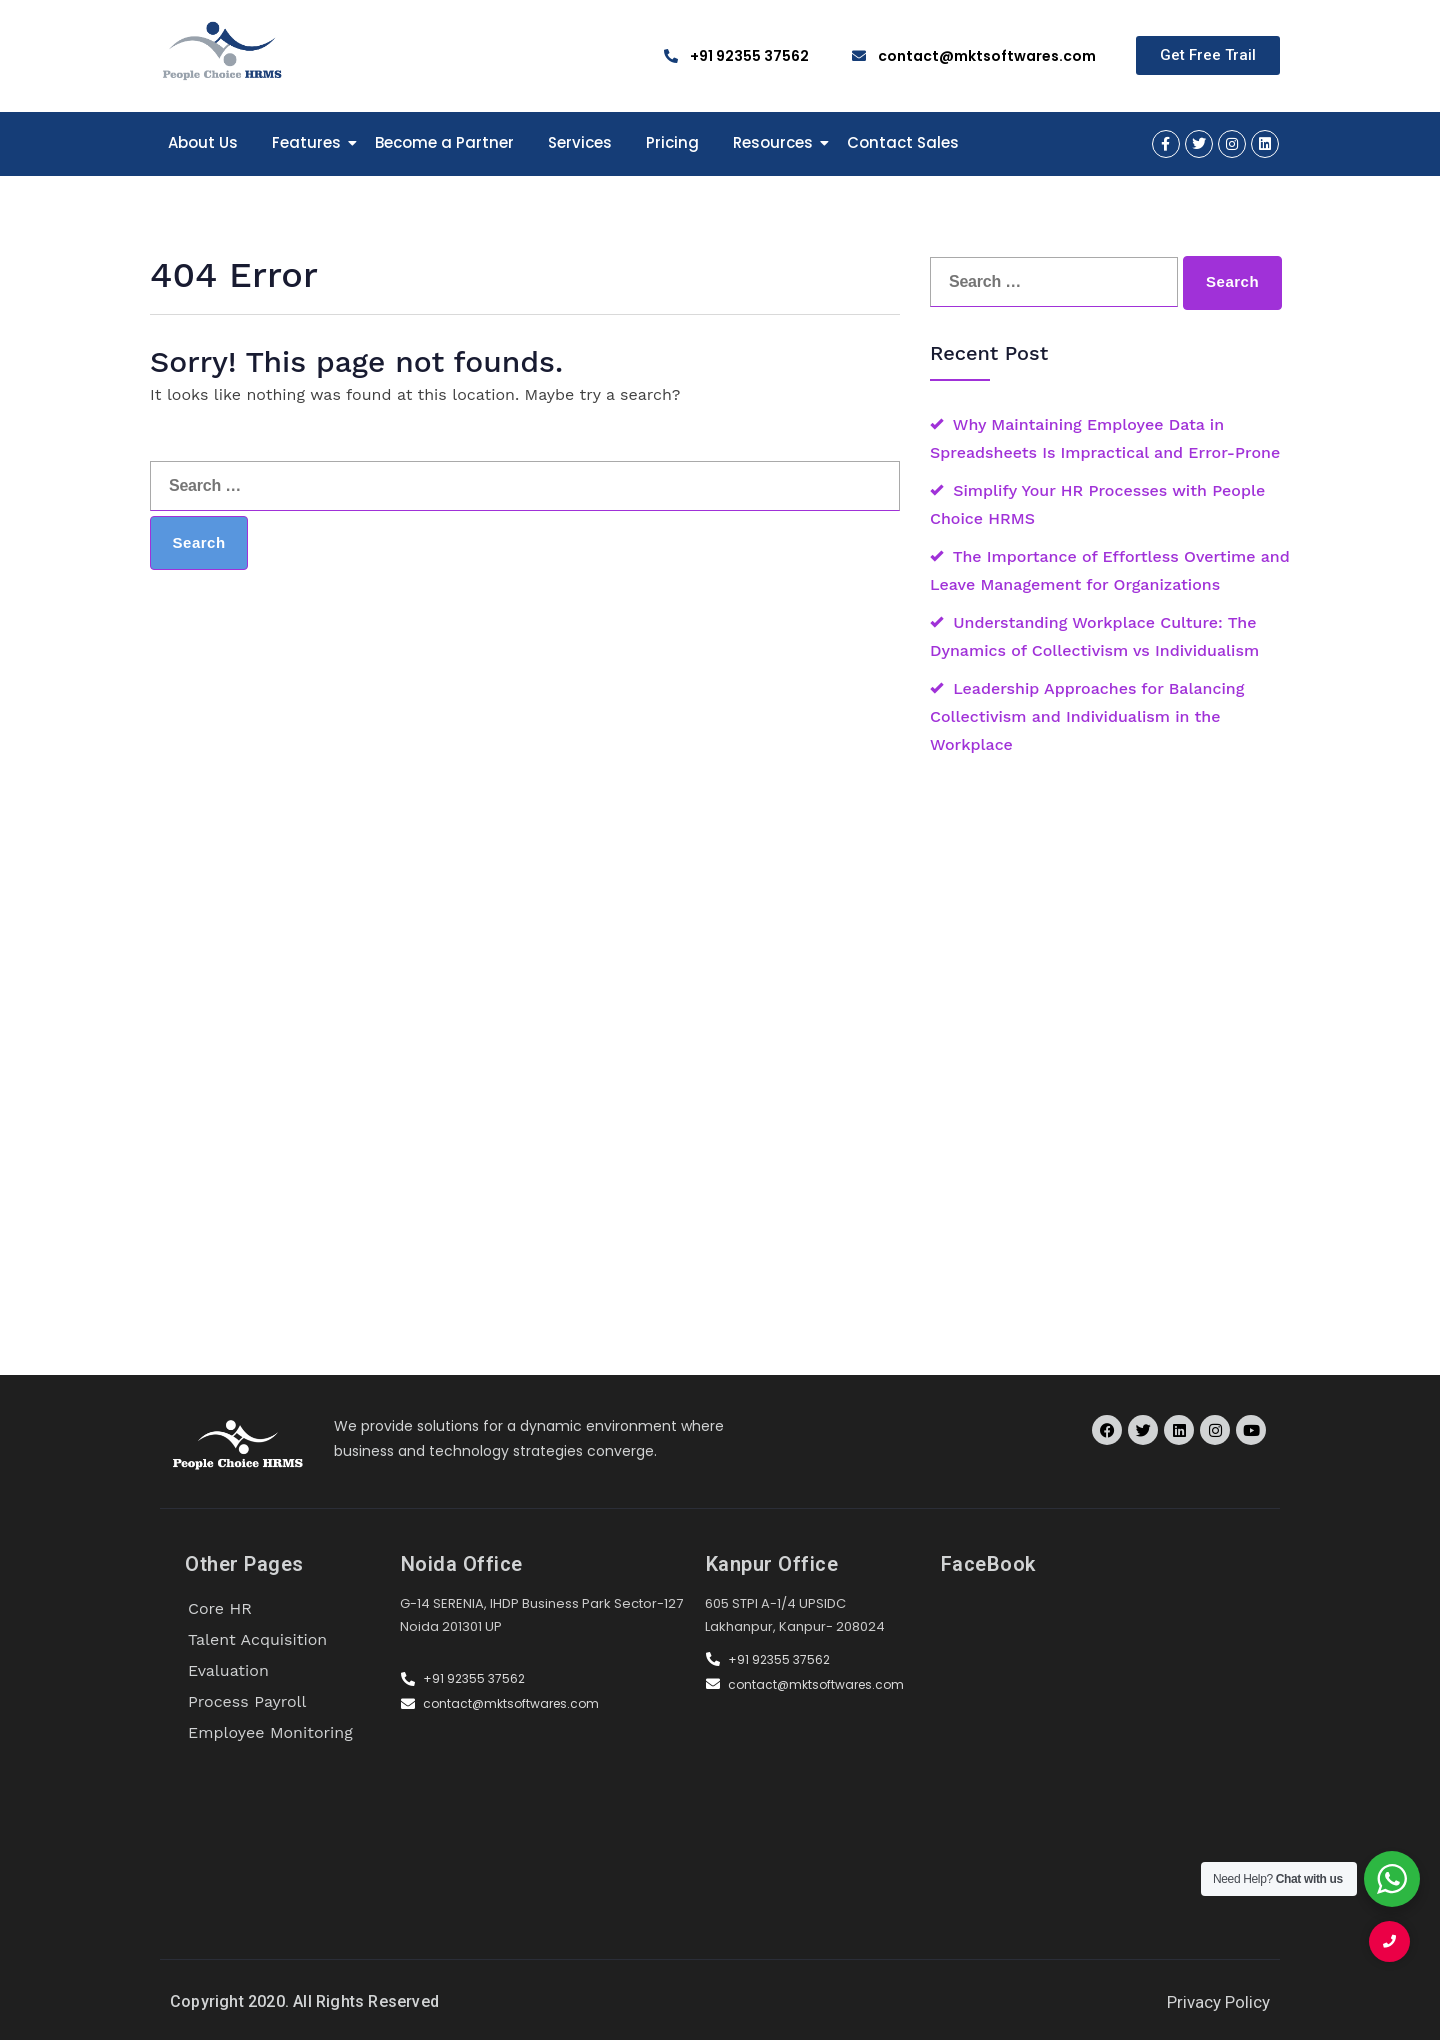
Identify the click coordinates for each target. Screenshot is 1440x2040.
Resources (776, 142)
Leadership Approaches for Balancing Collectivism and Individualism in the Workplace (1087, 716)
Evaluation (228, 1670)
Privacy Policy (1218, 2002)
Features (310, 142)
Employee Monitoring (270, 1732)
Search (199, 542)
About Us (203, 142)
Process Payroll (247, 1701)
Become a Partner (444, 142)
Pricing (672, 142)
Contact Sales (903, 142)
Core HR (220, 1608)
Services (580, 142)
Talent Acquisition (257, 1639)
